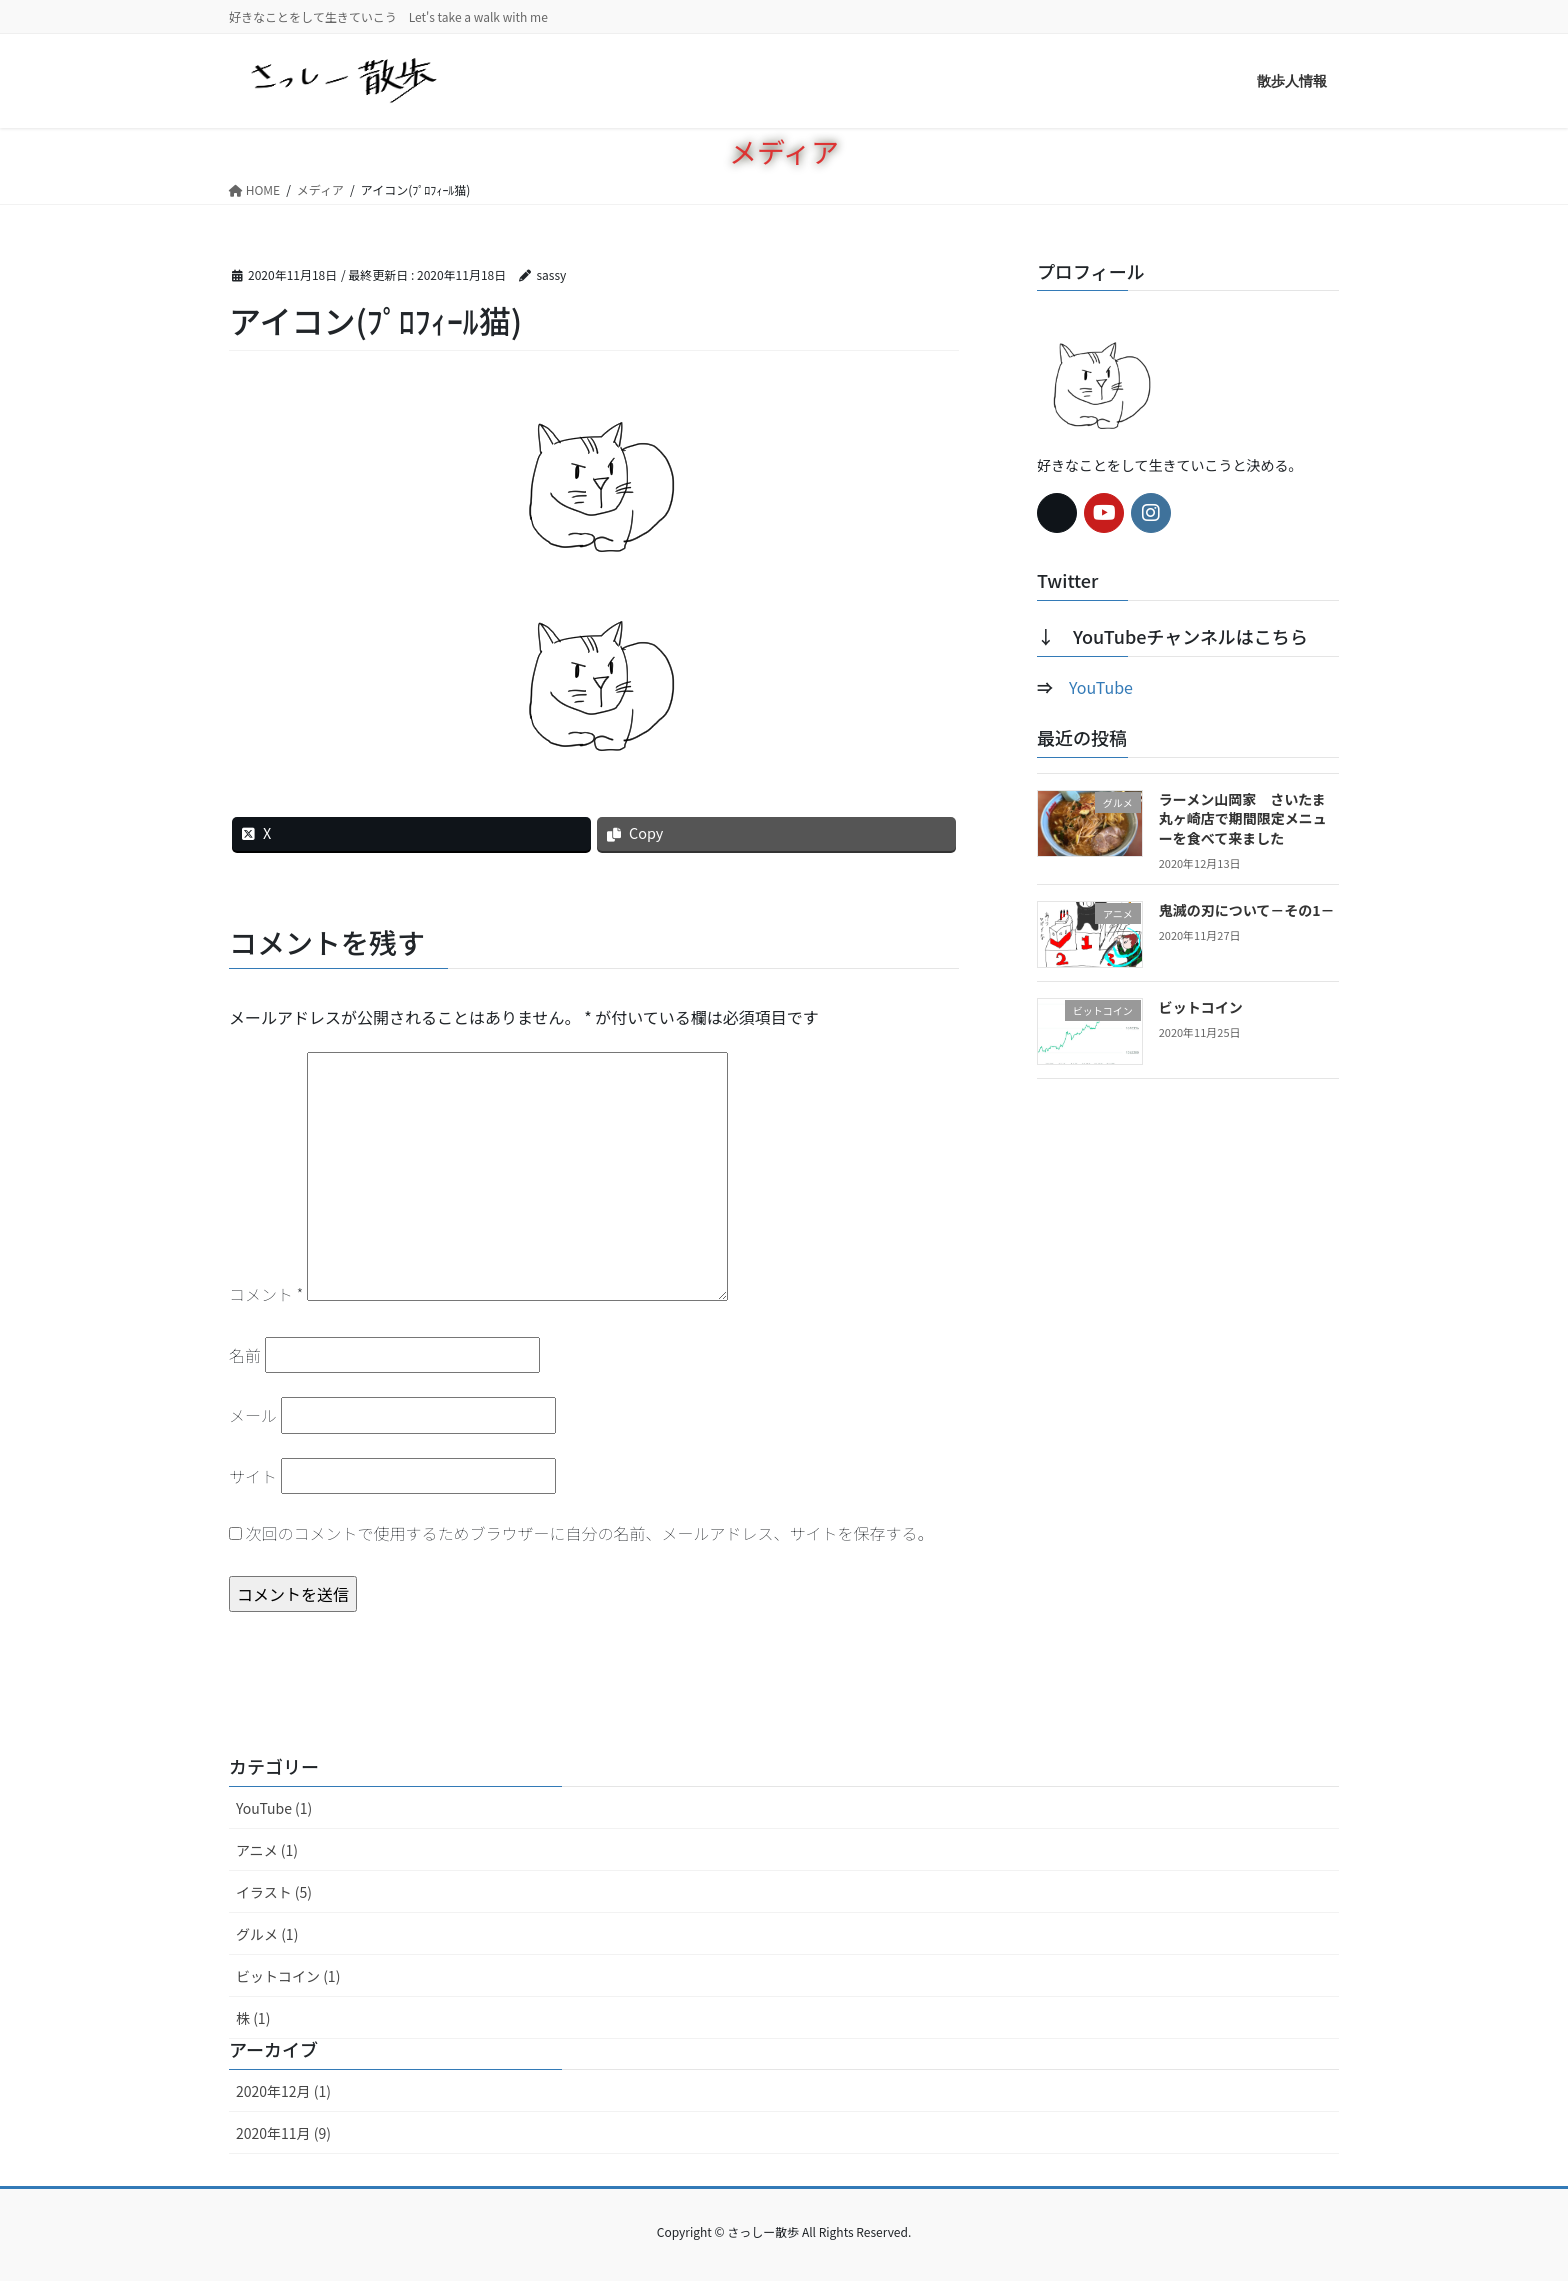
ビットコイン (1201, 1007)
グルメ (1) (267, 1934)
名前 (245, 1355)
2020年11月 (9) (283, 2133)
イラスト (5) (274, 1892)
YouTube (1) (274, 1808)
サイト (253, 1476)
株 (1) (253, 2018)
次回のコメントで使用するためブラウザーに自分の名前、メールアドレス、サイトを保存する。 (590, 1533)
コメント (266, 1294)
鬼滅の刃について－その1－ (1247, 910)
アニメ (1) (267, 1850)
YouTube (1101, 687)
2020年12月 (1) (283, 2091)
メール (253, 1415)
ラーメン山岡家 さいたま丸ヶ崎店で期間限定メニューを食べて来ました (1243, 818)
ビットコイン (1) (288, 1976)
